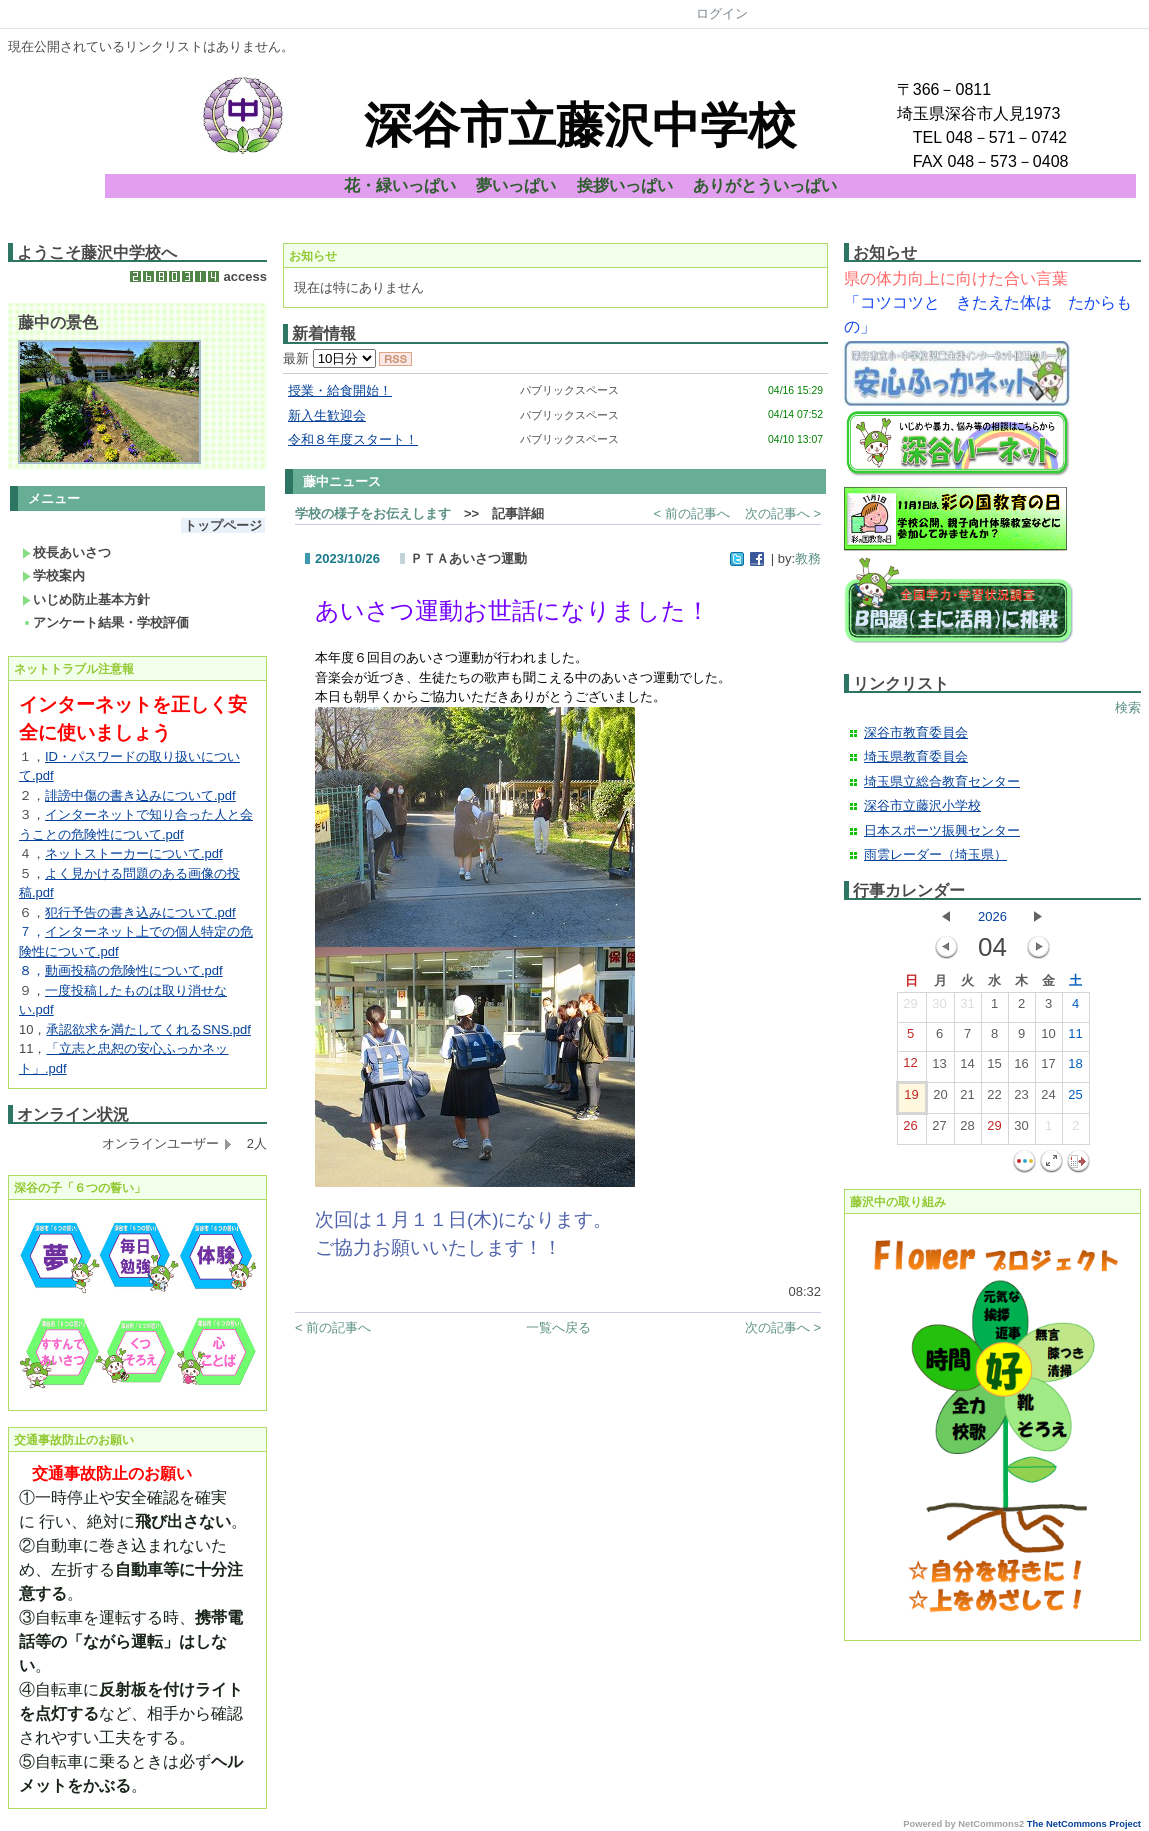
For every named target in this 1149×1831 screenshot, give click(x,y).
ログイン (722, 13)
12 (910, 1067)
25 (1075, 1099)
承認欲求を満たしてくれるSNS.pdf (148, 1029)
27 (939, 1130)
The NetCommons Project (1084, 1824)
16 (1021, 1068)
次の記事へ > (783, 513)
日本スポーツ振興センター (942, 830)
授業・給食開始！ (340, 390)
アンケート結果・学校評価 (105, 622)
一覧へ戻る (558, 1327)
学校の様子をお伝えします (373, 513)
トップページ (223, 525)
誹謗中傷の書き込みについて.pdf (140, 795)
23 (1021, 1099)
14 (967, 1068)
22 (994, 1099)
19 (911, 1099)
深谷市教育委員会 (916, 732)
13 (939, 1068)
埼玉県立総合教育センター (942, 781)
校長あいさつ (66, 552)
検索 (1128, 707)
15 (994, 1068)
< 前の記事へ (692, 513)
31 (967, 1008)
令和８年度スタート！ (353, 439)
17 (1048, 1068)
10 (1048, 1038)
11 (1075, 1038)
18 (1075, 1068)
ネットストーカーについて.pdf (134, 853)
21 (967, 1099)
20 (940, 1099)
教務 (808, 558)
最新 (329, 358)
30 (939, 1008)
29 (910, 1008)
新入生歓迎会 (327, 415)
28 (967, 1130)
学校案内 (53, 575)
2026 (992, 916)
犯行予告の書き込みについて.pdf (140, 912)
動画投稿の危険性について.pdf (134, 970)
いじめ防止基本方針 (86, 599)
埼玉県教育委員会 (916, 756)
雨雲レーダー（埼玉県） (935, 854)
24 (1048, 1099)
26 (910, 1130)
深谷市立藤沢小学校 (922, 805)
